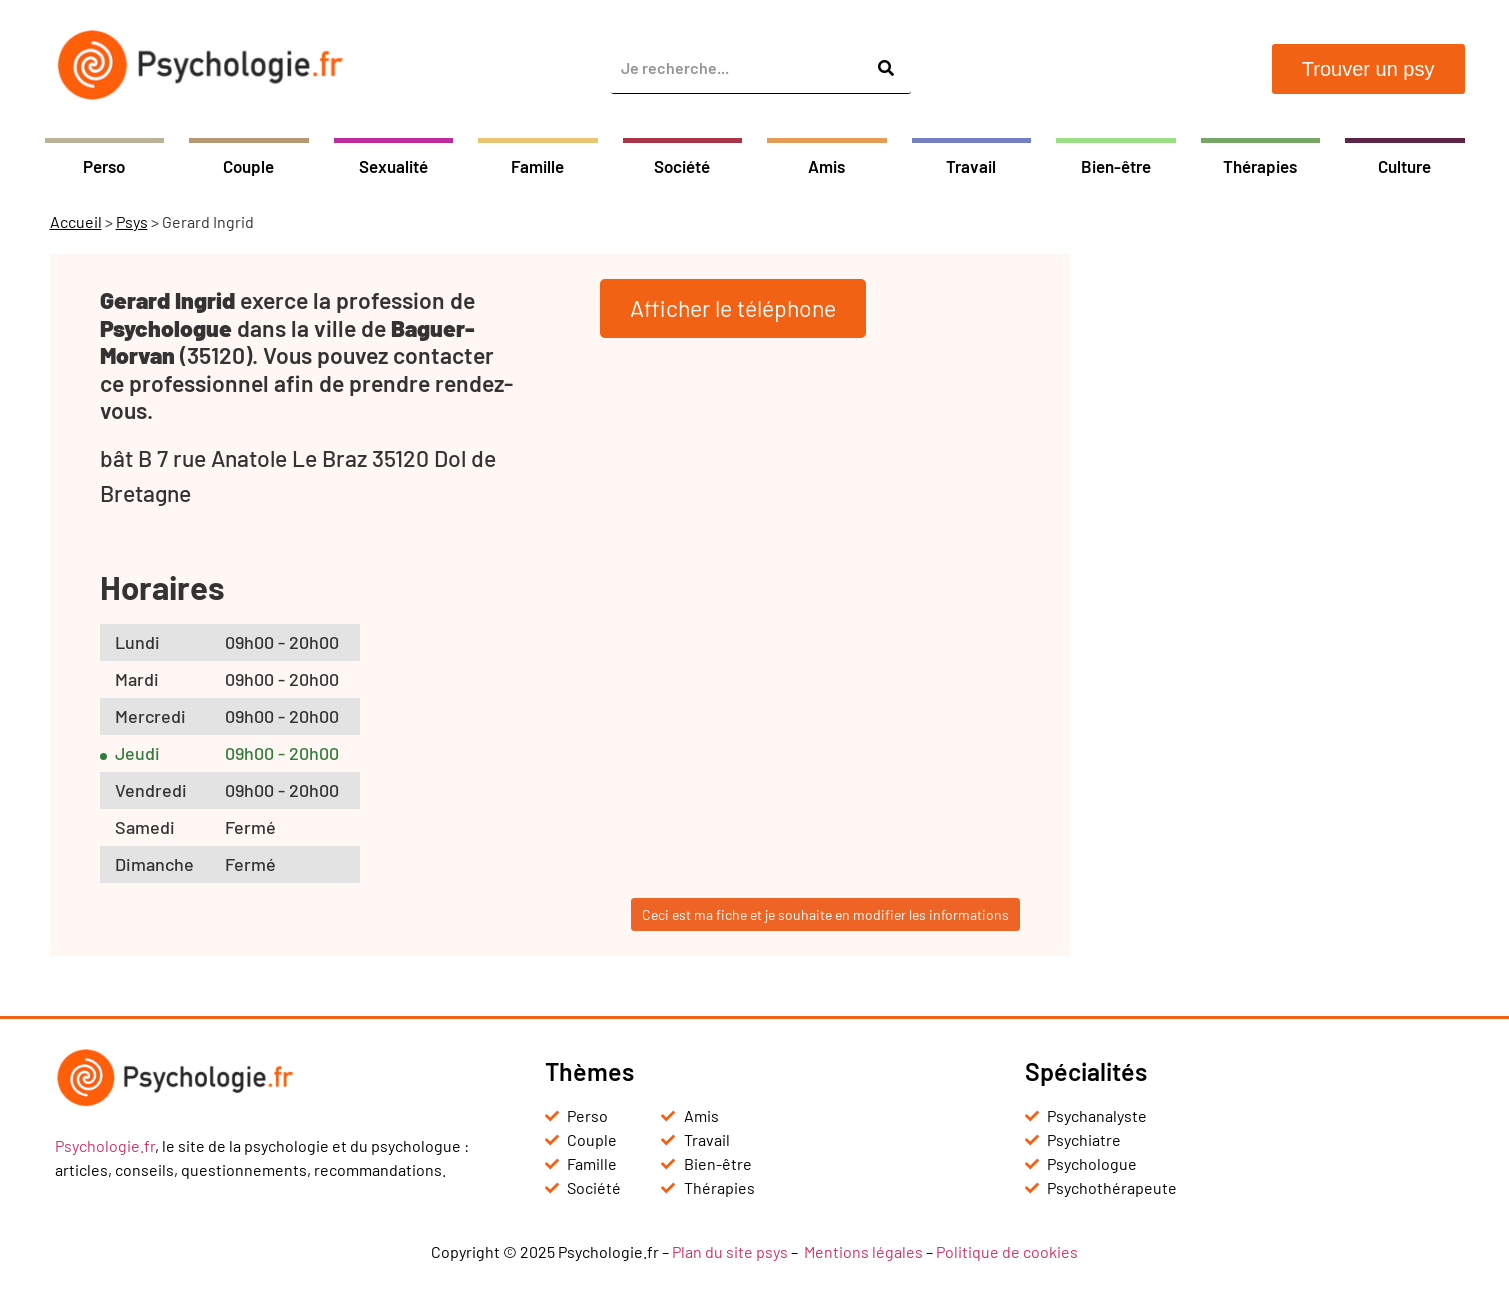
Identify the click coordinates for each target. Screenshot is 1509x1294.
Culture (1404, 166)
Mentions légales (863, 1251)
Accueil (76, 221)
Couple (248, 166)
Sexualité (393, 166)
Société (682, 166)
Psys (132, 221)
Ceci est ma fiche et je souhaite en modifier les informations (825, 914)
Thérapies (1260, 166)
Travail (971, 166)
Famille (537, 166)
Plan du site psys (730, 1251)
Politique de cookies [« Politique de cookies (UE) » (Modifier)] (1007, 1251)
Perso (104, 166)
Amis (826, 166)
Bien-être (1116, 166)
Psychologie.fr (105, 1145)
